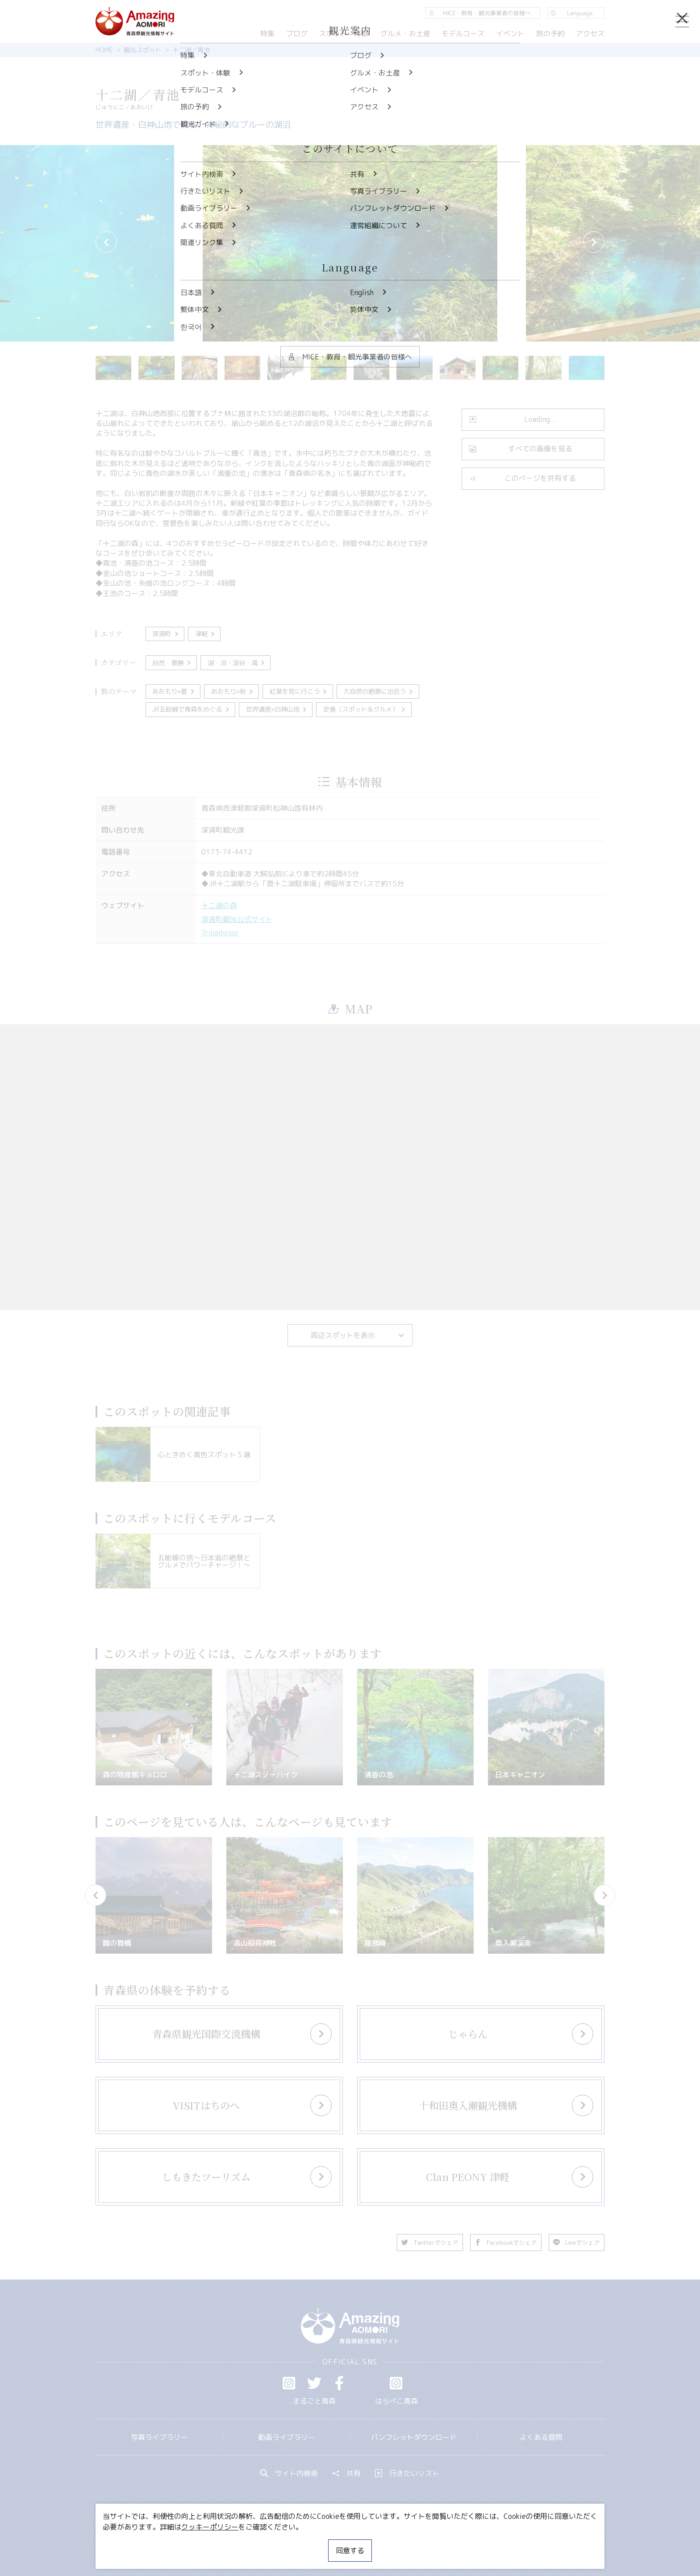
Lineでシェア (577, 2242)
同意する (350, 2550)
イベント (510, 33)
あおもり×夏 (174, 691)
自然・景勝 (172, 663)
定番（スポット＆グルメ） (365, 709)
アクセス (590, 33)
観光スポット (142, 50)
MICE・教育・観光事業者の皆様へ (289, 2542)
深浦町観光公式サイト (237, 919)
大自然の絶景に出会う (378, 691)
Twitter (314, 2383)
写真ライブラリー (159, 2437)
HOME (104, 50)
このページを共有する (522, 478)
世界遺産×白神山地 (277, 709)
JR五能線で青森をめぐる (191, 709)
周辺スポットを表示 (358, 1335)
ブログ (296, 33)
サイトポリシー (383, 2542)
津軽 (205, 633)
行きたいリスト (407, 2473)
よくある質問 (541, 2437)
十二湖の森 (219, 905)
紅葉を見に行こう (299, 691)
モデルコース (463, 33)
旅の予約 (550, 33)
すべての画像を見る (520, 449)
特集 (267, 33)
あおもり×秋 (232, 691)
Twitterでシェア (430, 2242)
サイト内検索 (289, 2473)
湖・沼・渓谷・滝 (237, 663)
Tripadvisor (220, 933)
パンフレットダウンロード (414, 2437)
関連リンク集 (444, 2542)
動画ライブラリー (286, 2437)
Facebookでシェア (506, 2242)
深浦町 (165, 633)
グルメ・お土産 (405, 33)
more (214, 2025)
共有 (346, 2473)
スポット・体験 (344, 33)
